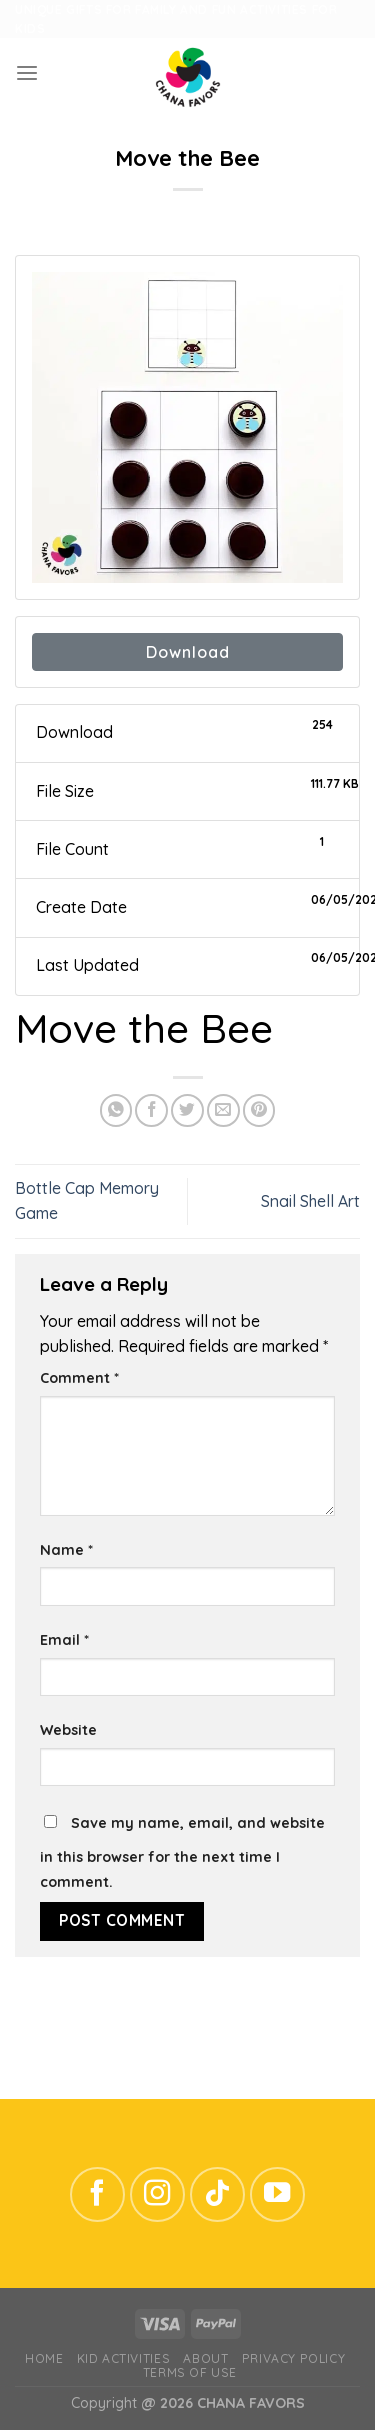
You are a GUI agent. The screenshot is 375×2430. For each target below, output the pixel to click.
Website (68, 1730)
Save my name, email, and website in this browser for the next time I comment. (182, 1852)
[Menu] (27, 73)
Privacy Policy (293, 2358)
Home (44, 2358)
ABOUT (205, 2358)
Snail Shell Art (310, 1201)
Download (188, 652)
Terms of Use (190, 2372)
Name (66, 1550)
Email (64, 1640)
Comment (79, 1378)
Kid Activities (123, 2358)
